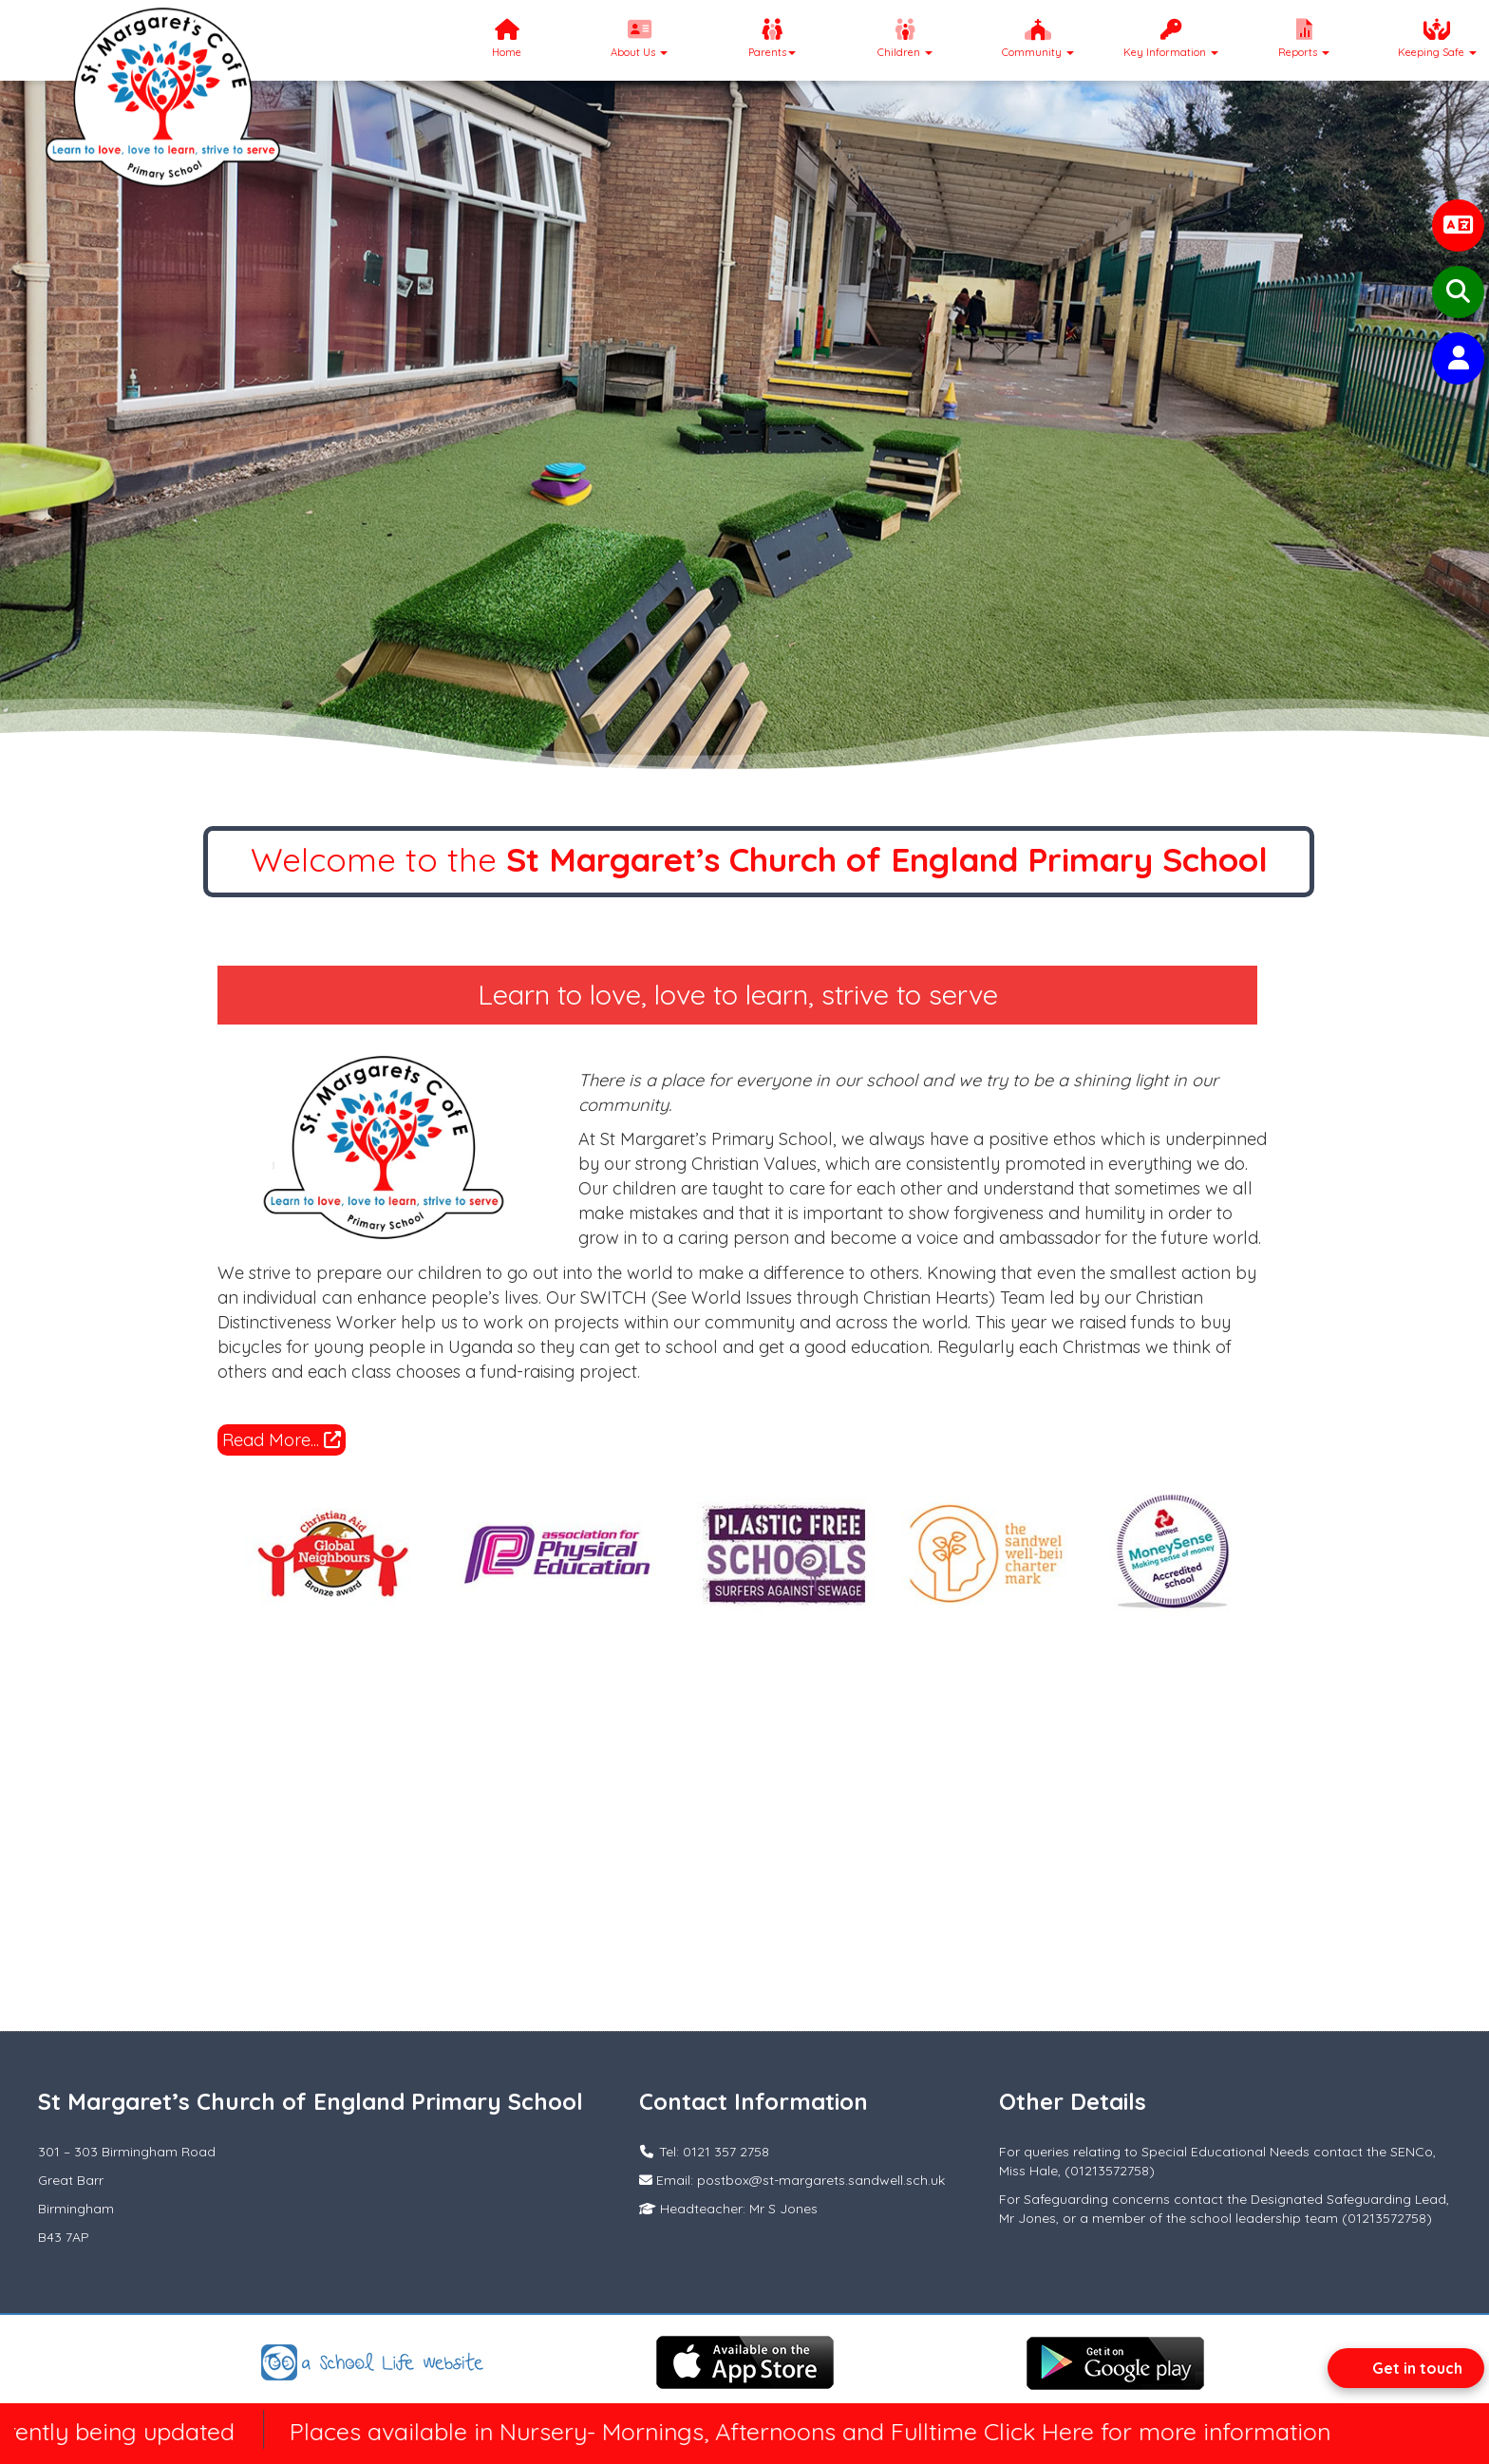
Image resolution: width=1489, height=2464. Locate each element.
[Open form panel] (1406, 2368)
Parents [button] (772, 39)
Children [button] (905, 39)
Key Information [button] (1170, 39)
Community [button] (1038, 39)
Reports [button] (1303, 39)
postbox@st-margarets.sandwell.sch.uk (821, 2180)
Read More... (281, 1440)
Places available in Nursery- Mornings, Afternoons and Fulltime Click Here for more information (833, 2431)
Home (506, 39)
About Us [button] (639, 39)
